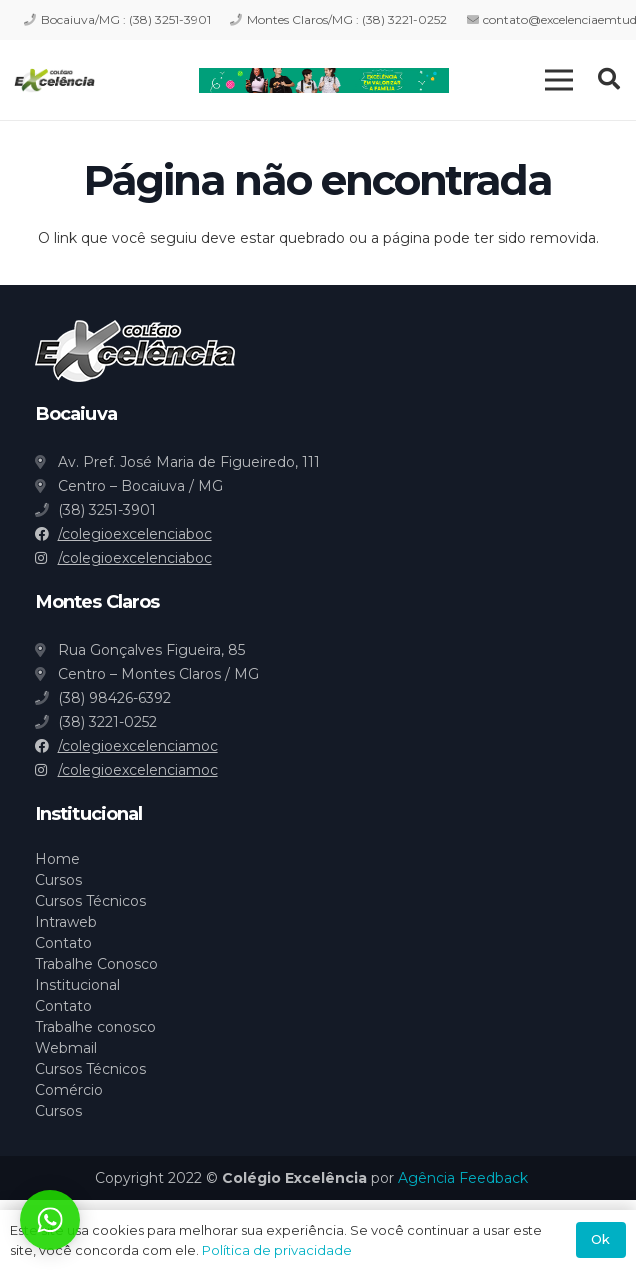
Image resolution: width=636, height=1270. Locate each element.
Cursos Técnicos (90, 901)
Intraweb (66, 922)
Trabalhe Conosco (96, 964)
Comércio (69, 1090)
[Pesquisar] (609, 79)
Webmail (66, 1048)
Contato (63, 943)
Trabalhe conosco (95, 1027)
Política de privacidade (277, 1250)
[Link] (54, 80)
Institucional (77, 985)
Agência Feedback (463, 1178)
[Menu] (559, 80)
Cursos (58, 880)
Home (57, 859)
